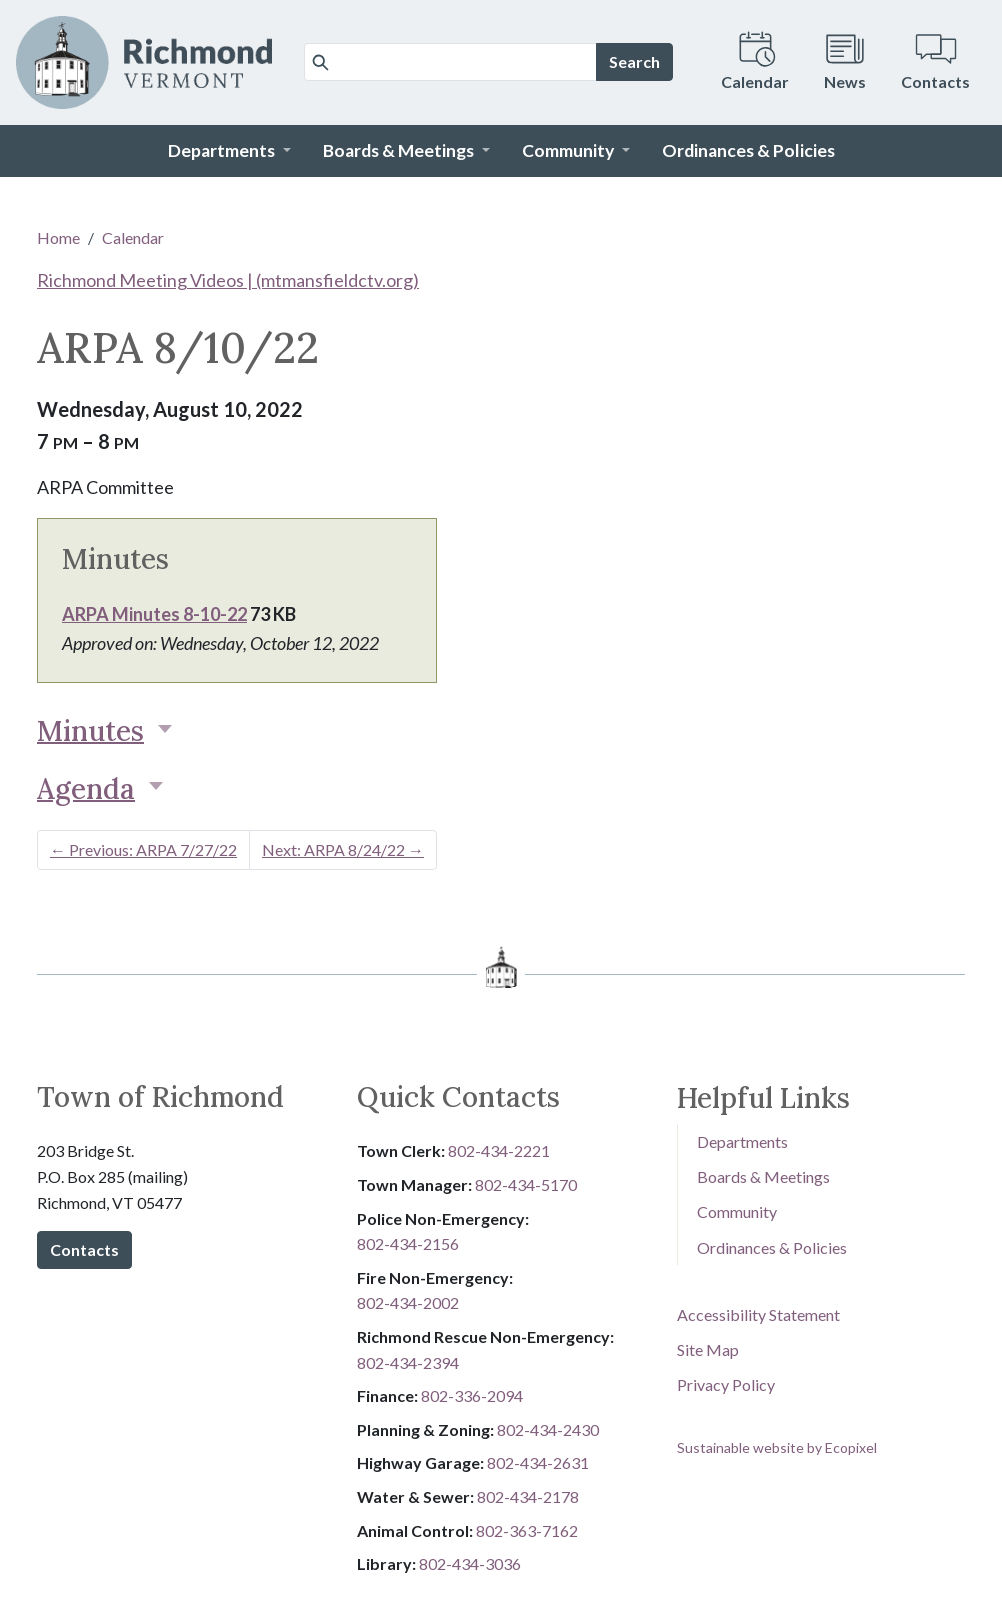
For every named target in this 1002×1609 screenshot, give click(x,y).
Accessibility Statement (758, 1314)
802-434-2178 (528, 1496)
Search (634, 61)
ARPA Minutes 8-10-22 (154, 614)
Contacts (84, 1249)
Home (58, 237)
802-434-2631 (538, 1462)
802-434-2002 (408, 1302)
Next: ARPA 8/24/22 (343, 849)
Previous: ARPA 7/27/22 (143, 849)
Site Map (708, 1349)
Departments (742, 1141)
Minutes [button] (90, 731)
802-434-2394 (408, 1362)
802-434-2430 (548, 1429)
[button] (229, 151)
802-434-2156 (408, 1243)
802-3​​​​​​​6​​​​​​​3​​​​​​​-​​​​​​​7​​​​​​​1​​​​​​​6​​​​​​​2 (527, 1530)
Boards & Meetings (763, 1176)
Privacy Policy (726, 1384)
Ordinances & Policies (772, 1247)
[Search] (450, 62)
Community (737, 1211)
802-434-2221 (499, 1150)
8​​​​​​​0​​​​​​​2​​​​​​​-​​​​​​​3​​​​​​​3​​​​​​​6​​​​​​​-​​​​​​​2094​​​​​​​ (472, 1395)
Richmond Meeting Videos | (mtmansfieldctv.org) (228, 280)
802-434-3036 (470, 1563)
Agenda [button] (86, 789)
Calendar (133, 237)
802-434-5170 (526, 1184)
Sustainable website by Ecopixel (777, 1447)
